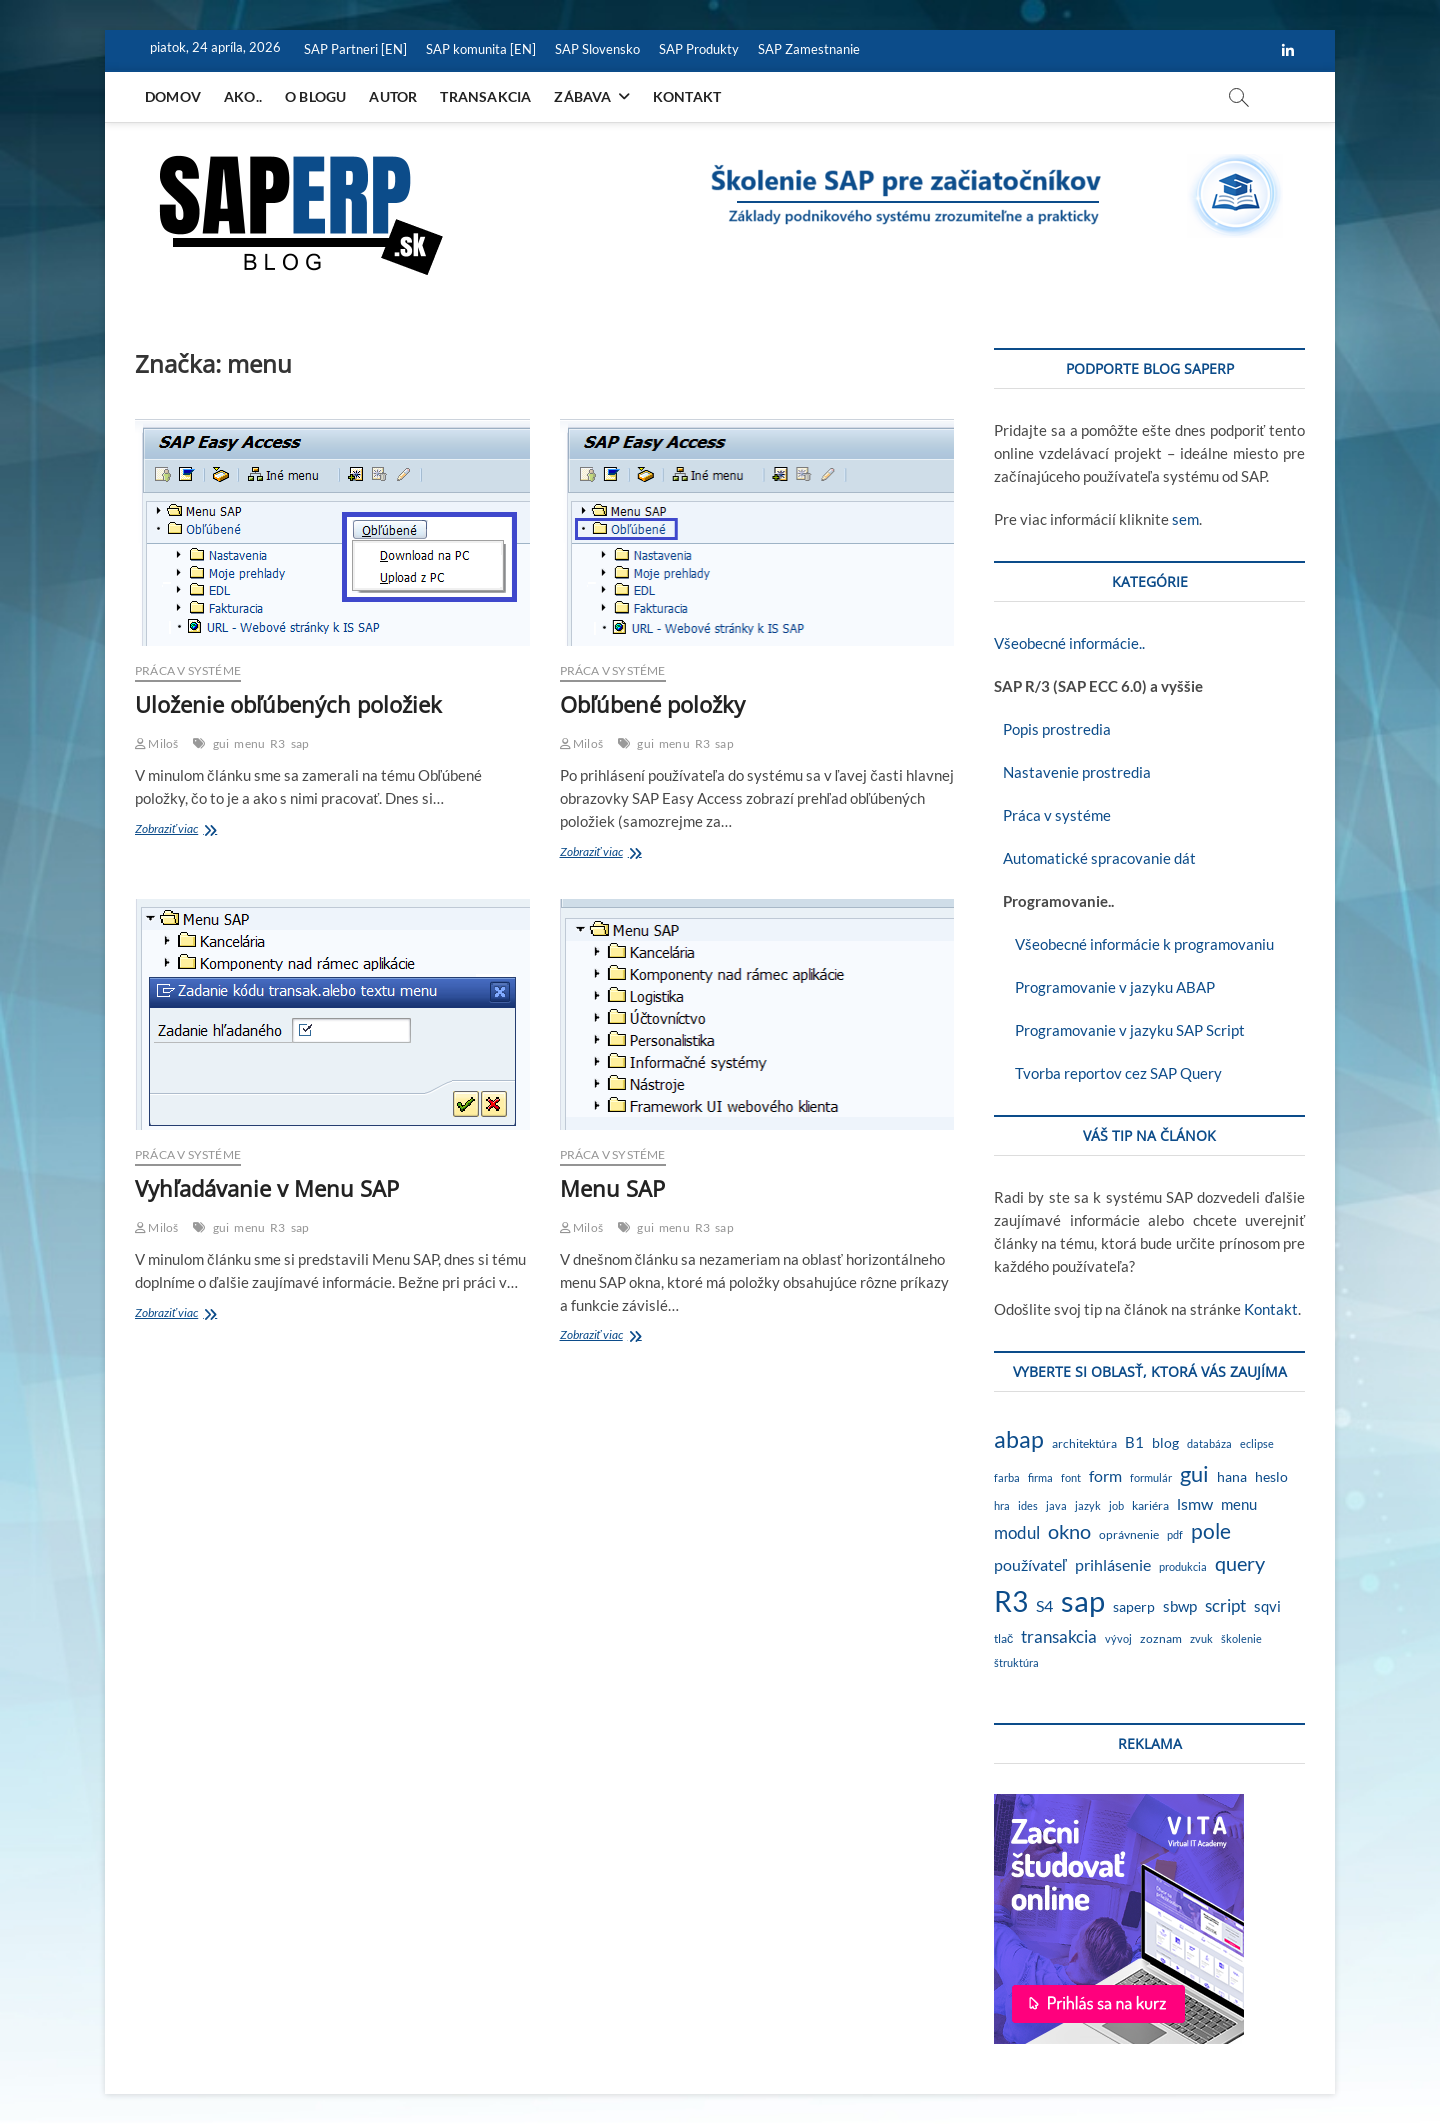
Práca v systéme (188, 670)
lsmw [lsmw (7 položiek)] (1195, 1503)
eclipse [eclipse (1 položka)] (1257, 1443)
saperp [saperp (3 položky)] (1134, 1607)
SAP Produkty (699, 49)
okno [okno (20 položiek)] (1069, 1531)
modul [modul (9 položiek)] (1017, 1532)
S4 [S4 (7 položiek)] (1044, 1605)
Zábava (582, 96)
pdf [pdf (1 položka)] (1175, 1534)
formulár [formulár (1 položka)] (1151, 1477)
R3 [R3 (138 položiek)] (1011, 1601)
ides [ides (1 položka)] (1028, 1505)
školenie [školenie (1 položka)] (1241, 1638)
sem (1185, 519)
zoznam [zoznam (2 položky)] (1161, 1638)
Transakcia (485, 96)
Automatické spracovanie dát (1095, 858)
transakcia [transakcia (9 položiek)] (1059, 1636)
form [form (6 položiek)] (1105, 1475)
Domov (173, 96)
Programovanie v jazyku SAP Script (1119, 1030)
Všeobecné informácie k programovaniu (1134, 944)
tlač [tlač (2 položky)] (1003, 1638)
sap (300, 743)
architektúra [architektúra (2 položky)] (1084, 1443)
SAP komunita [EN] (481, 49)
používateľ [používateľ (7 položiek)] (1030, 1564)
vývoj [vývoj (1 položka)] (1118, 1638)
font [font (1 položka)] (1071, 1477)
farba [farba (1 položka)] (1007, 1477)
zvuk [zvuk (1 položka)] (1201, 1638)
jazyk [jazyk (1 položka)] (1088, 1505)
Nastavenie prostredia (1072, 772)
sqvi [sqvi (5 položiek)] (1267, 1606)
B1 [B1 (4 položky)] (1134, 1442)
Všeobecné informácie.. (1069, 643)
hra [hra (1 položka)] (1002, 1505)
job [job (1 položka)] (1116, 1505)
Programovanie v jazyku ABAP (1104, 987)
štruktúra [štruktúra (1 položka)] (1016, 1662)
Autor (393, 96)
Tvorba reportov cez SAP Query (1108, 1073)
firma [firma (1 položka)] (1040, 1477)
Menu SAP (612, 1188)
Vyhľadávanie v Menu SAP (267, 1188)
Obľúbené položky (652, 704)
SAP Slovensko (597, 49)
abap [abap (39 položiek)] (1019, 1439)
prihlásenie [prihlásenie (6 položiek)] (1113, 1564)
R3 (277, 743)
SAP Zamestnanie (809, 49)
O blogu (315, 96)
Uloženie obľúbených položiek (288, 704)
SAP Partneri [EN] (355, 49)
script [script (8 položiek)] (1225, 1605)
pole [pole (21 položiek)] (1211, 1531)
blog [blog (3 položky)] (1165, 1443)
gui (221, 743)
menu (249, 743)
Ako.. (243, 96)
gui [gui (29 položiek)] (1194, 1473)
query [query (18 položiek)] (1240, 1563)
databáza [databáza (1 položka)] (1209, 1443)
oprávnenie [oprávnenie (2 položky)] (1129, 1534)
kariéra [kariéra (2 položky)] (1150, 1505)
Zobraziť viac (194, 830)
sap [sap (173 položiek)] (1083, 1600)
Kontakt (687, 96)
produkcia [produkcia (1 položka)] (1183, 1566)
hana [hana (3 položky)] (1232, 1477)
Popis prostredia (1052, 729)
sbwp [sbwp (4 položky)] (1180, 1606)
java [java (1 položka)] (1056, 1505)
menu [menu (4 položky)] (1239, 1504)
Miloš (156, 743)
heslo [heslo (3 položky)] (1271, 1477)
